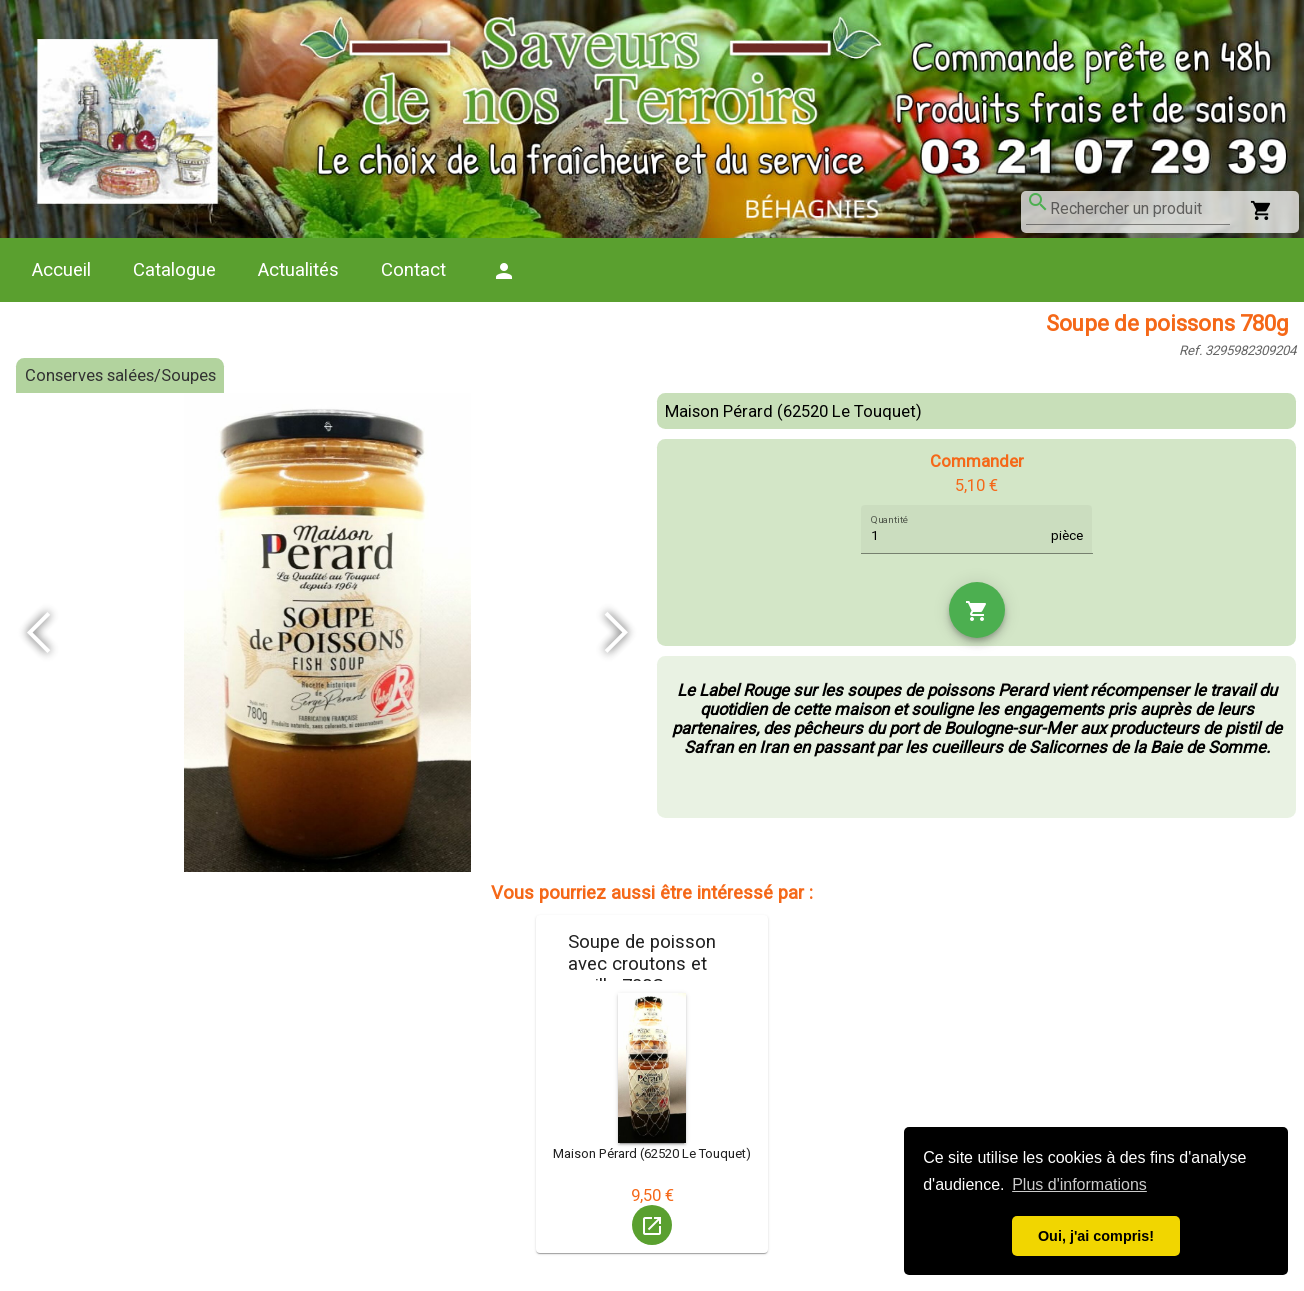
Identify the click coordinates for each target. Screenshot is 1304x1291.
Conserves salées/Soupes (120, 375)
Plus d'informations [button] (1079, 1184)
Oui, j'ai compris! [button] (1096, 1236)
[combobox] (1140, 209)
